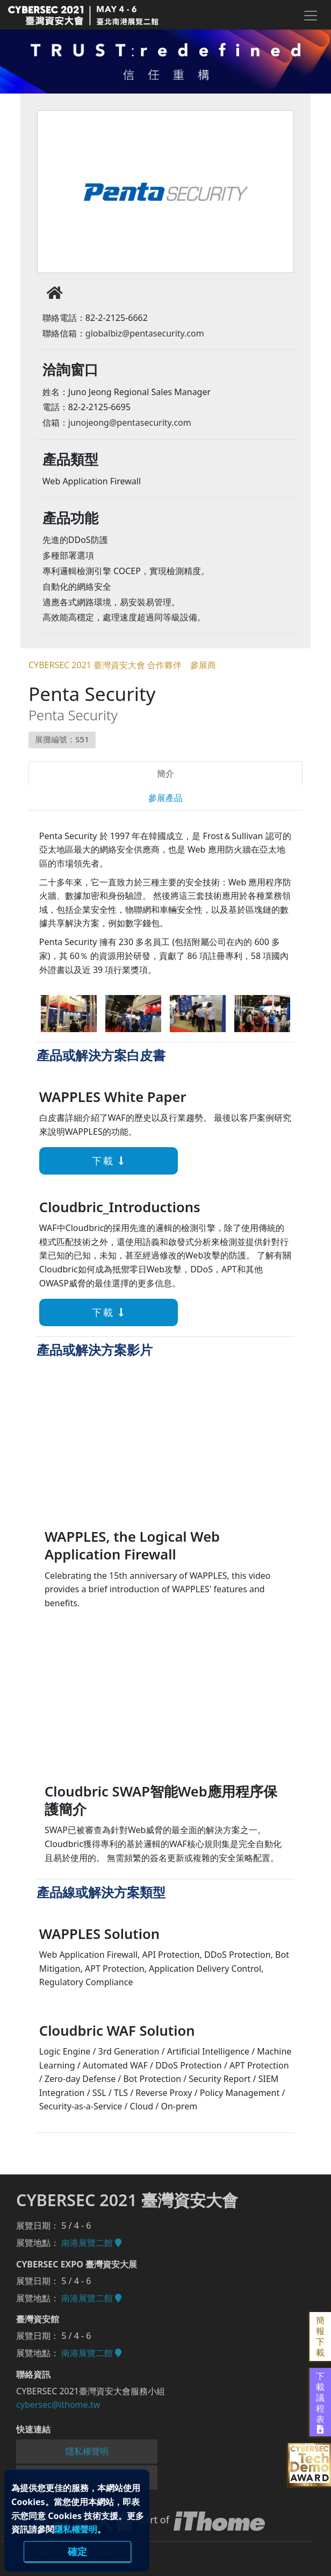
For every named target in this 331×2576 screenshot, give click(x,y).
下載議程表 (320, 2402)
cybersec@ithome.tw (58, 2404)
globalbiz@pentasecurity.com (144, 333)
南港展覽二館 (91, 2243)
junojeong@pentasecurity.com (129, 422)
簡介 (165, 773)
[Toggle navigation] (310, 15)
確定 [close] (77, 2551)
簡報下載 (320, 2336)
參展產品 (165, 798)
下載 (77, 1160)
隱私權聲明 (75, 2529)
